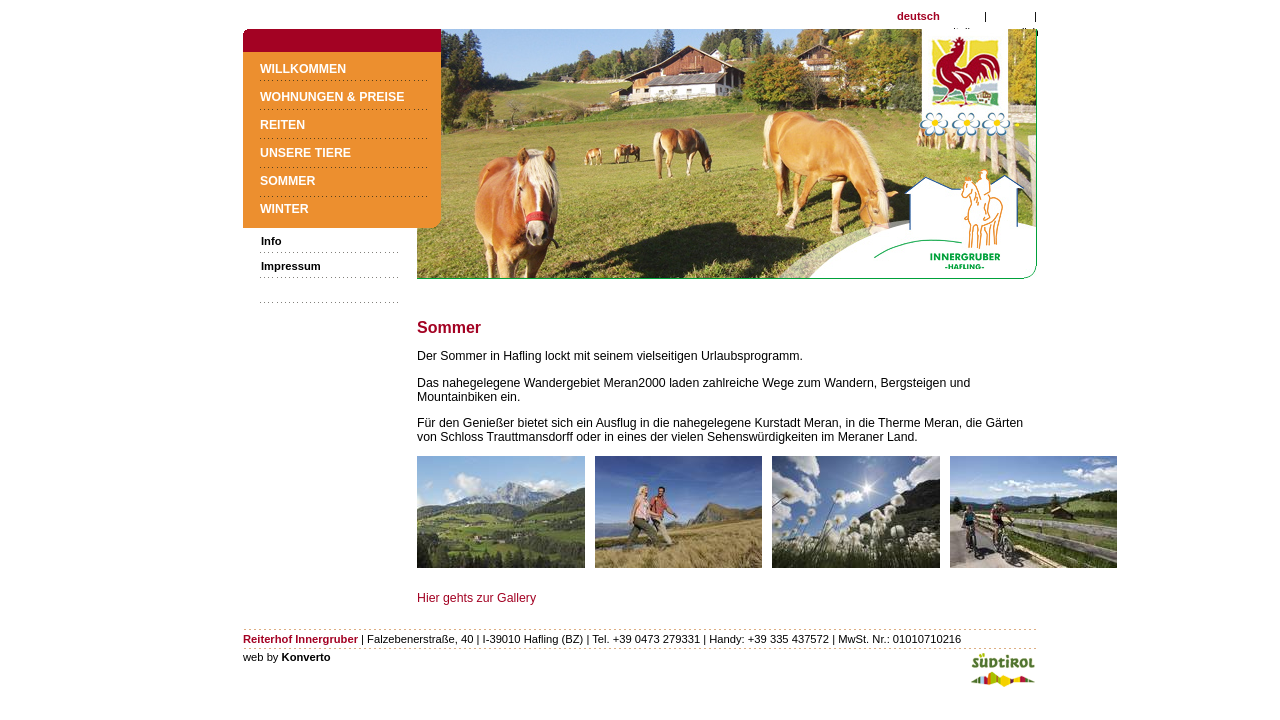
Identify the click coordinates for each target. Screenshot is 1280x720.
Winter (284, 209)
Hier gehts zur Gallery (476, 598)
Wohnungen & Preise (332, 97)
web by (287, 657)
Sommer (287, 181)
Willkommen (303, 69)
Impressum (291, 266)
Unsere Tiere (305, 153)
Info (271, 241)
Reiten (282, 125)
